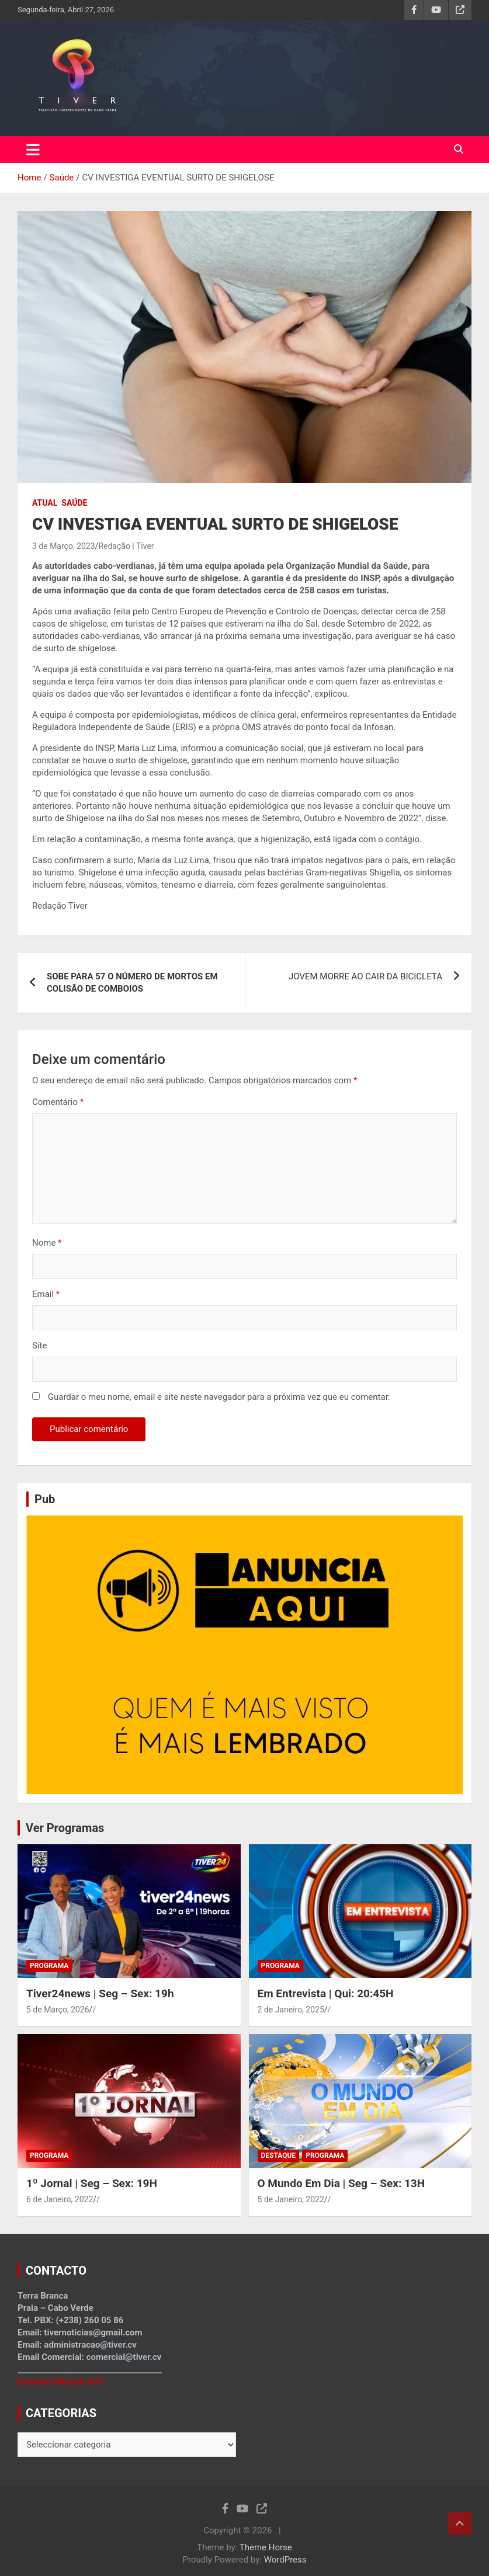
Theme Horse (266, 2547)
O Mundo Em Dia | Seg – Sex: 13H (341, 2183)
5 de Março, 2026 (57, 2009)
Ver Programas (65, 1828)
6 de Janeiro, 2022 (59, 2199)
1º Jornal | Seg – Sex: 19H (91, 2183)
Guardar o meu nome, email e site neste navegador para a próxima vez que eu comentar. (219, 1397)
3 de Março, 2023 (63, 546)
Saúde (74, 502)
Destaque (278, 2155)
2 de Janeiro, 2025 (291, 2009)
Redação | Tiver (126, 546)
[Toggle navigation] (33, 149)
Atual (44, 502)
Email (46, 1294)
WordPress (285, 2559)
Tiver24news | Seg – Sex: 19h (100, 1993)
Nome (47, 1242)
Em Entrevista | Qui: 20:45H (326, 1993)
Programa (49, 1966)
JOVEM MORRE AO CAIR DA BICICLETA (365, 976)
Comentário (58, 1102)
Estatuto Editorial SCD (61, 2381)
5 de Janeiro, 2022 (291, 2199)
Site (39, 1345)
